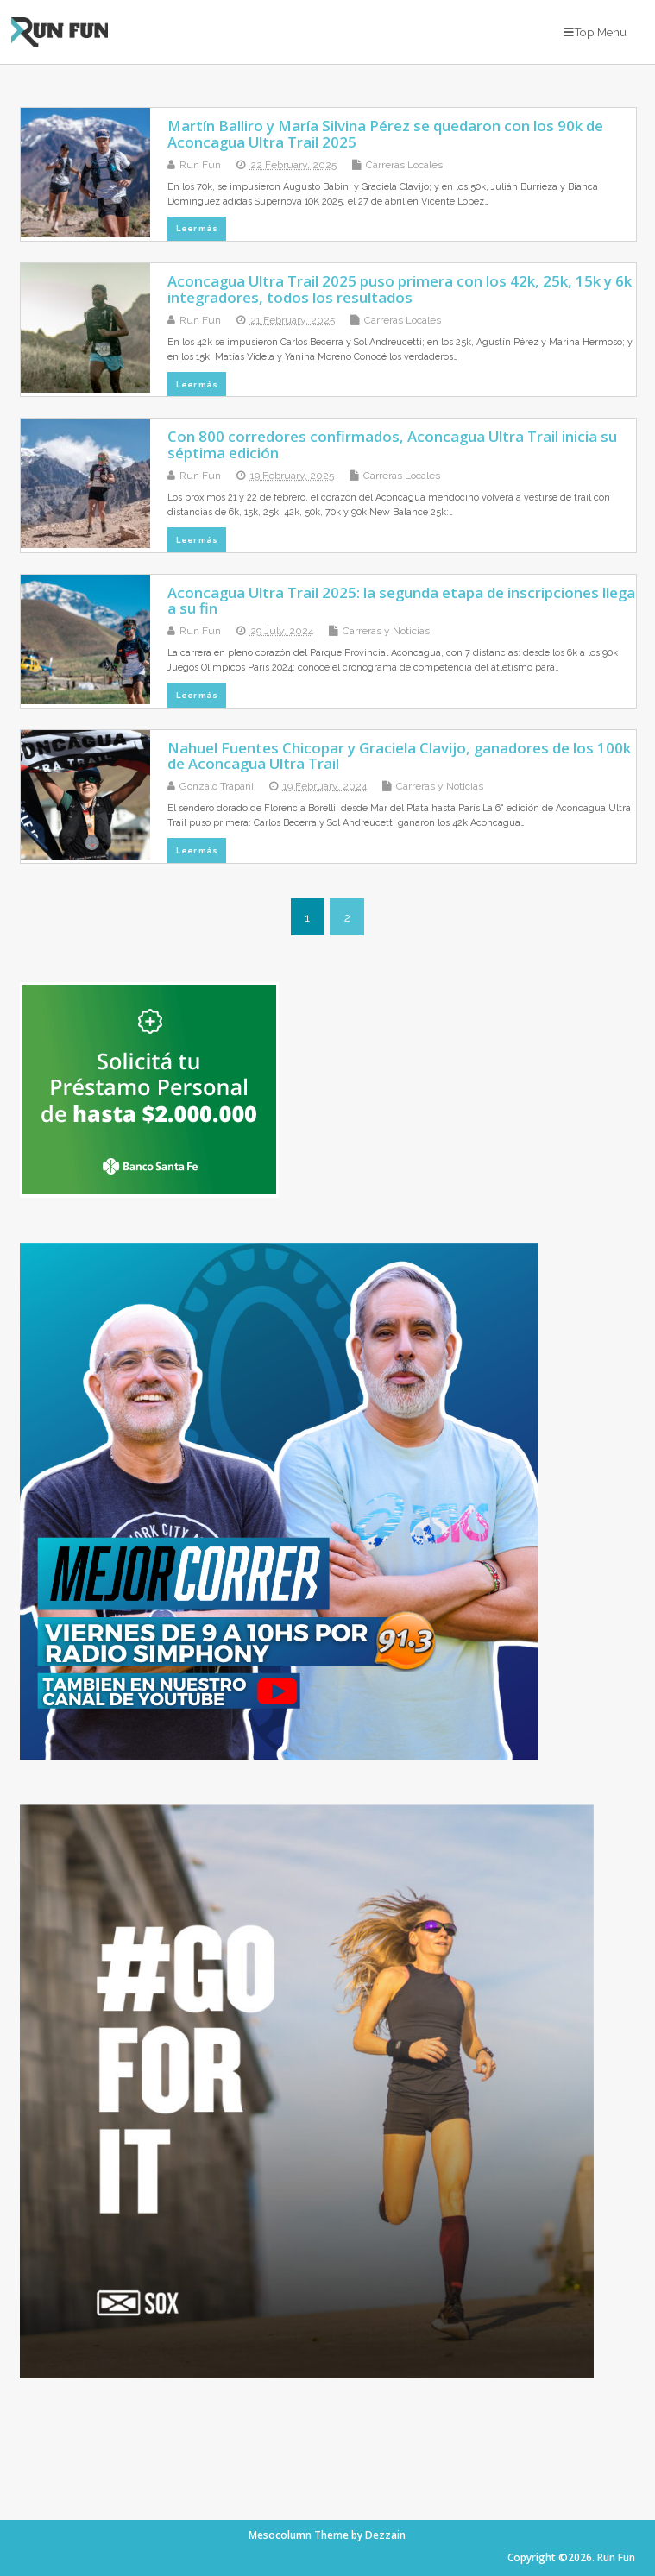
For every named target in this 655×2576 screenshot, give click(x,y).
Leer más (196, 228)
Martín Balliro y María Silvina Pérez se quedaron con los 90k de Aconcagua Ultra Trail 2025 (385, 133)
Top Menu (595, 32)
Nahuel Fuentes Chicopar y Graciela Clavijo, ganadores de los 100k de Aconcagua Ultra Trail (399, 755)
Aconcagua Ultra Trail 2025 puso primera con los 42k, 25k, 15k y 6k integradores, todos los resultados (399, 288)
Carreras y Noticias (386, 631)
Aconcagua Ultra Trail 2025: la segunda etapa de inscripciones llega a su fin (401, 600)
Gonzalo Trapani (216, 786)
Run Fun (200, 165)
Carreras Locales (404, 165)
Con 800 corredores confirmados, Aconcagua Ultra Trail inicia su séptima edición (392, 444)
